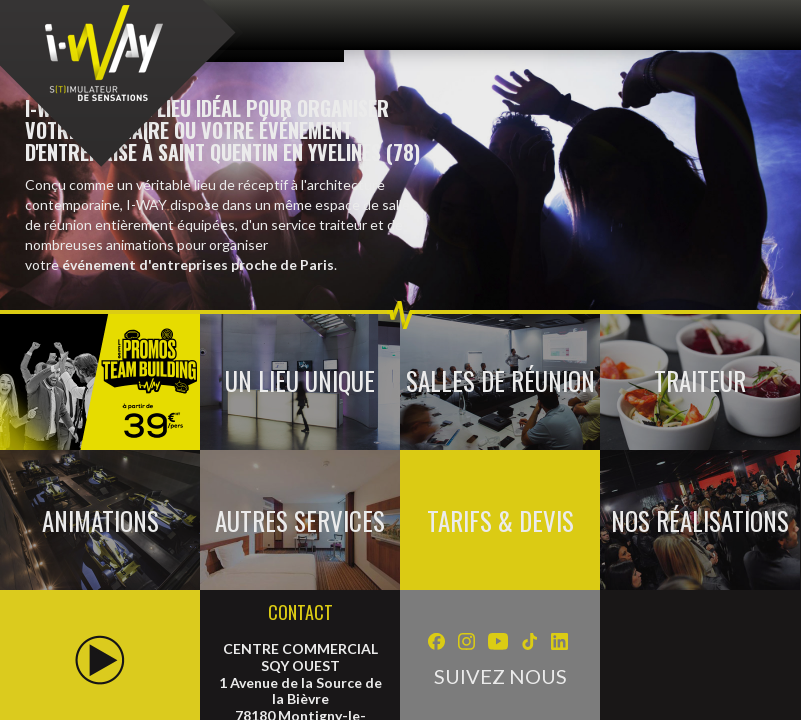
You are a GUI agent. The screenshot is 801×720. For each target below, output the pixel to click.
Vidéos (57, 419)
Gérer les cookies (652, 419)
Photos (144, 419)
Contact (238, 419)
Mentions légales (365, 419)
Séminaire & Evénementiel (90, 335)
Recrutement (508, 419)
